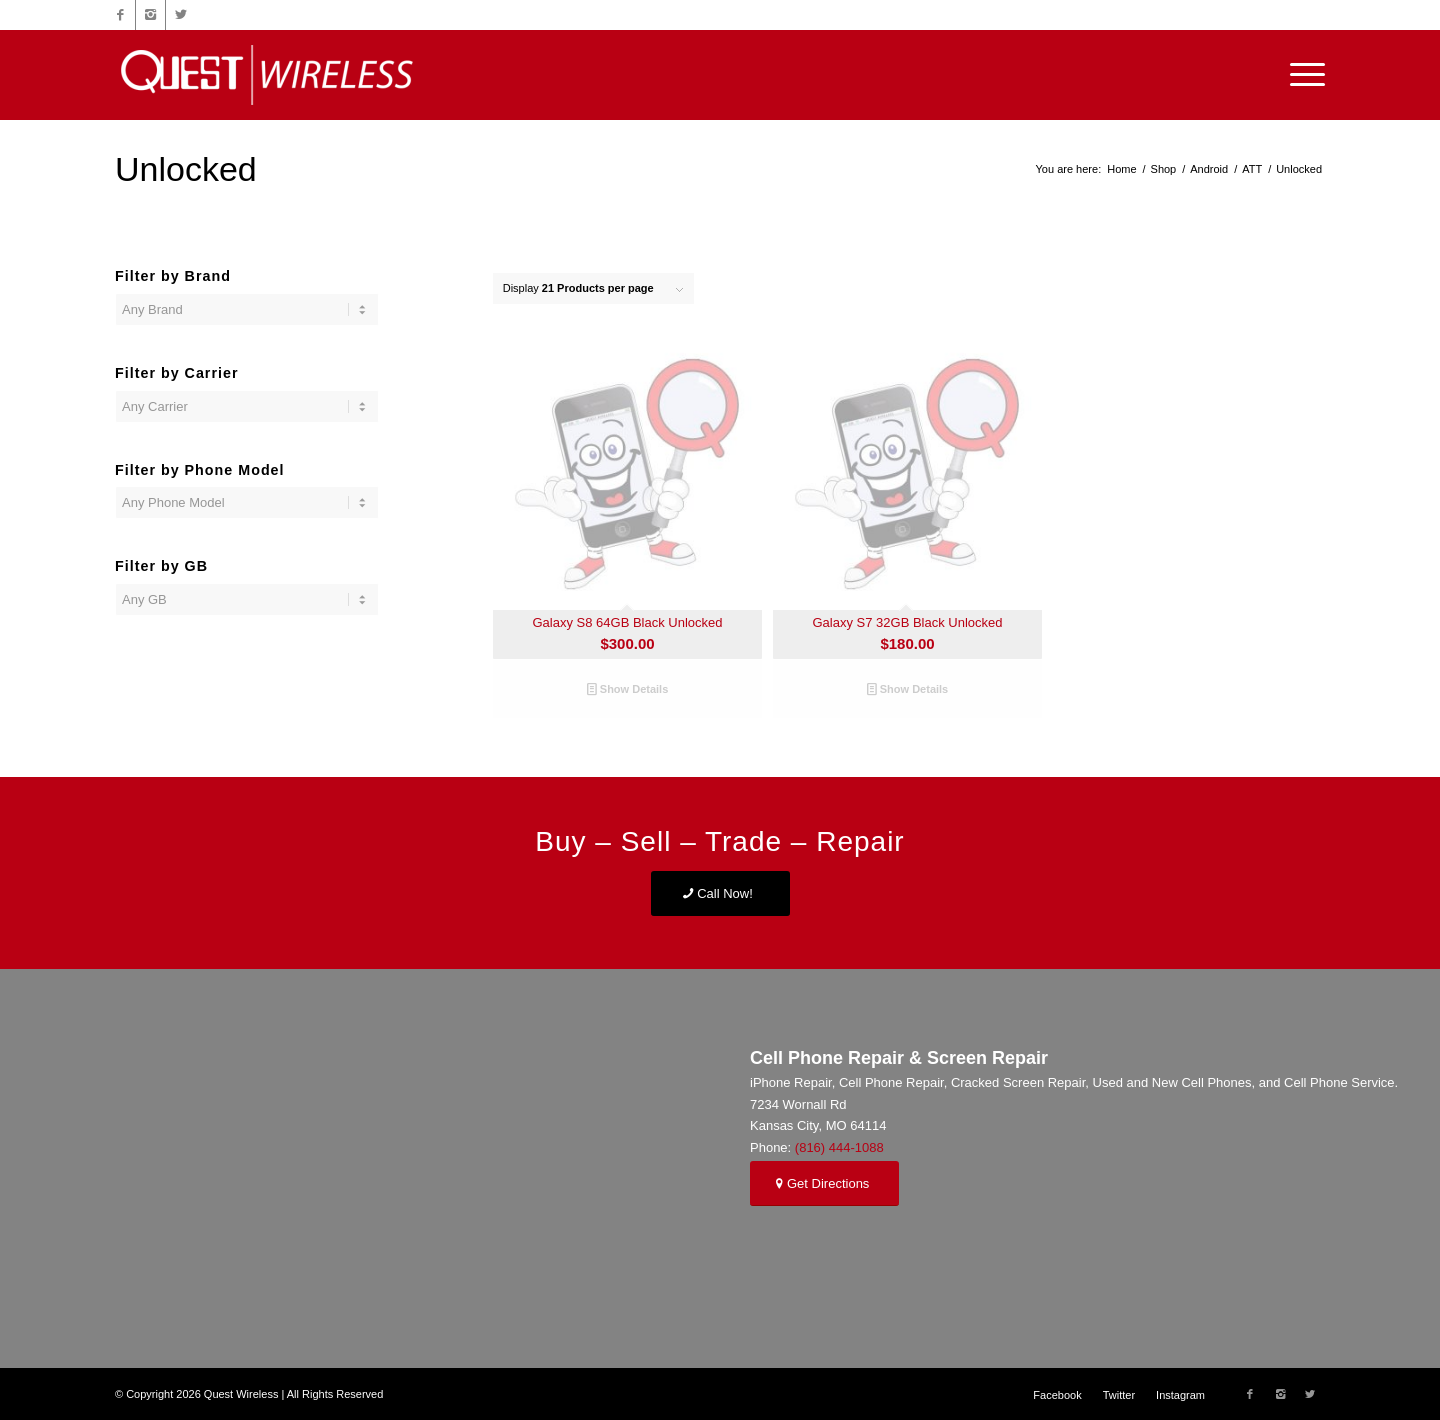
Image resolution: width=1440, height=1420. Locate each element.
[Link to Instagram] (150, 15)
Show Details (628, 689)
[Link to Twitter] (181, 15)
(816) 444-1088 (839, 1147)
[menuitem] (1057, 1395)
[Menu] (1301, 75)
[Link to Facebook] (120, 15)
